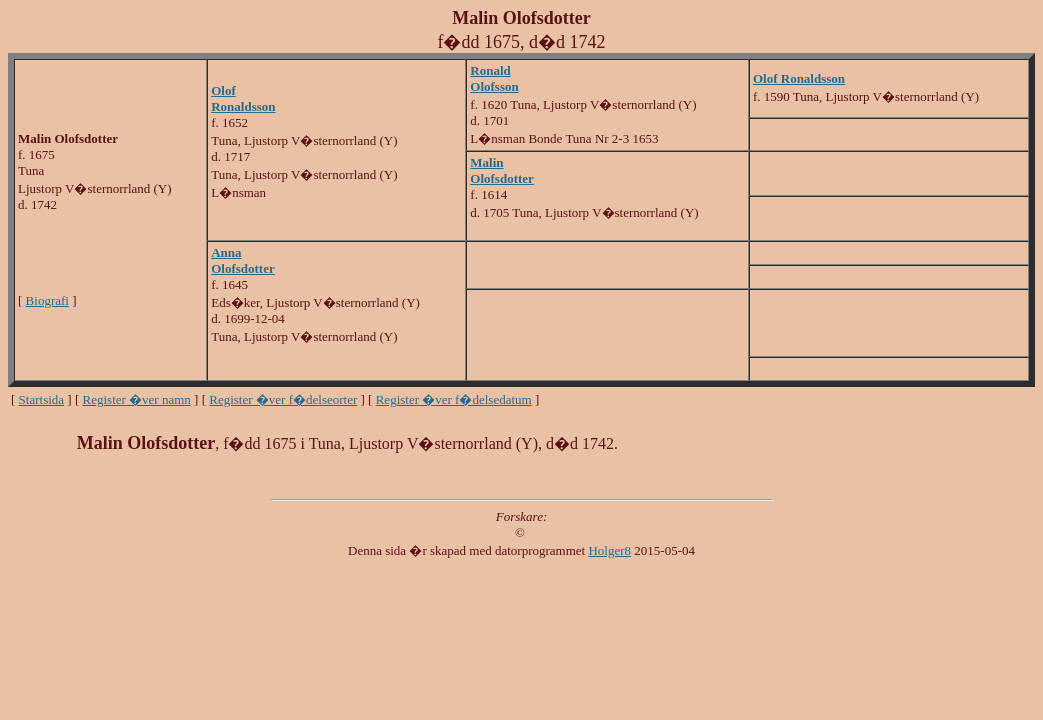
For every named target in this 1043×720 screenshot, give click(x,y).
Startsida (42, 399)
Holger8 (609, 550)
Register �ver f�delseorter (283, 399)
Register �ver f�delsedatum (454, 399)
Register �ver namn (137, 399)
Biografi (47, 300)
